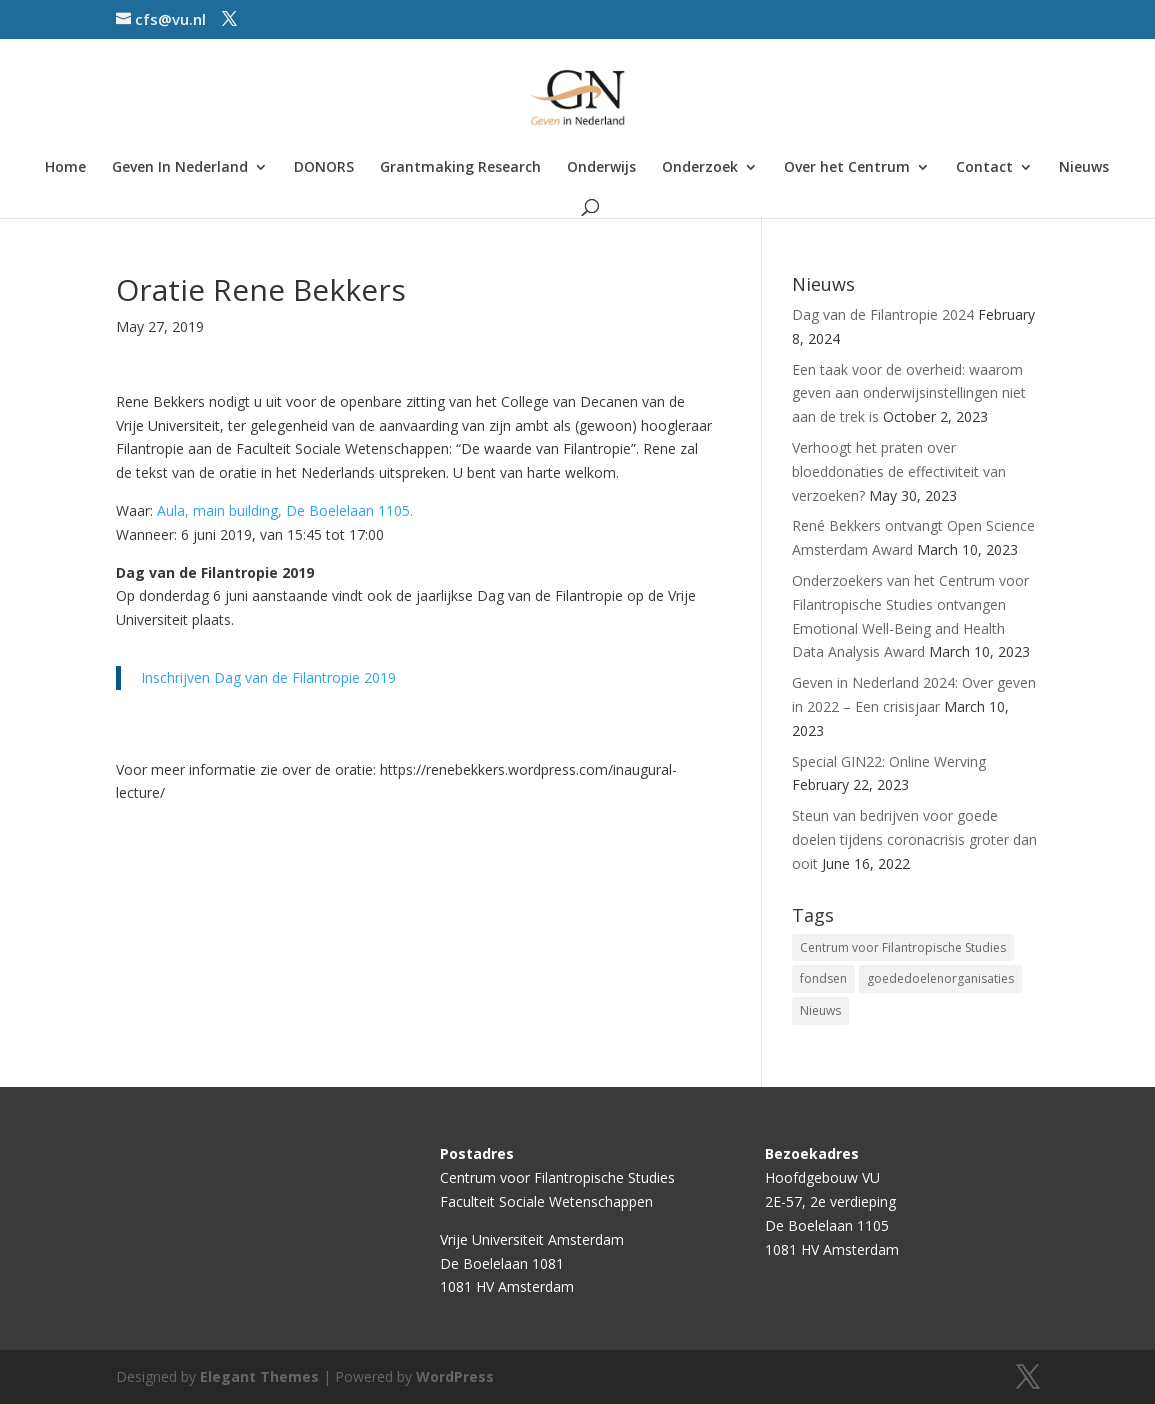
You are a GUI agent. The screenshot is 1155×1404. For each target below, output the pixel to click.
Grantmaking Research (460, 168)
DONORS (324, 168)
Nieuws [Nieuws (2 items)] (820, 1010)
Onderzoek (700, 168)
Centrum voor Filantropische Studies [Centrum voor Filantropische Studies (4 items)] (903, 947)
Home (65, 168)
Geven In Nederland (180, 168)
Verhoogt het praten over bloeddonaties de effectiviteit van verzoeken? (899, 471)
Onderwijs (601, 168)
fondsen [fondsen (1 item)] (823, 978)
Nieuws (1084, 168)
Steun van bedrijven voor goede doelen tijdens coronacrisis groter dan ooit (914, 839)
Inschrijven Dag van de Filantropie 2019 (268, 677)
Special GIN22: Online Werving (889, 761)
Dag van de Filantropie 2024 (883, 314)
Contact (984, 168)
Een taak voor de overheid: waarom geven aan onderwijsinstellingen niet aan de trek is (909, 393)
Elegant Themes (259, 1376)
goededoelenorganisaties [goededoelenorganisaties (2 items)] (940, 978)
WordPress (455, 1376)
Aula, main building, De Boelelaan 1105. (285, 510)
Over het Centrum (847, 168)
